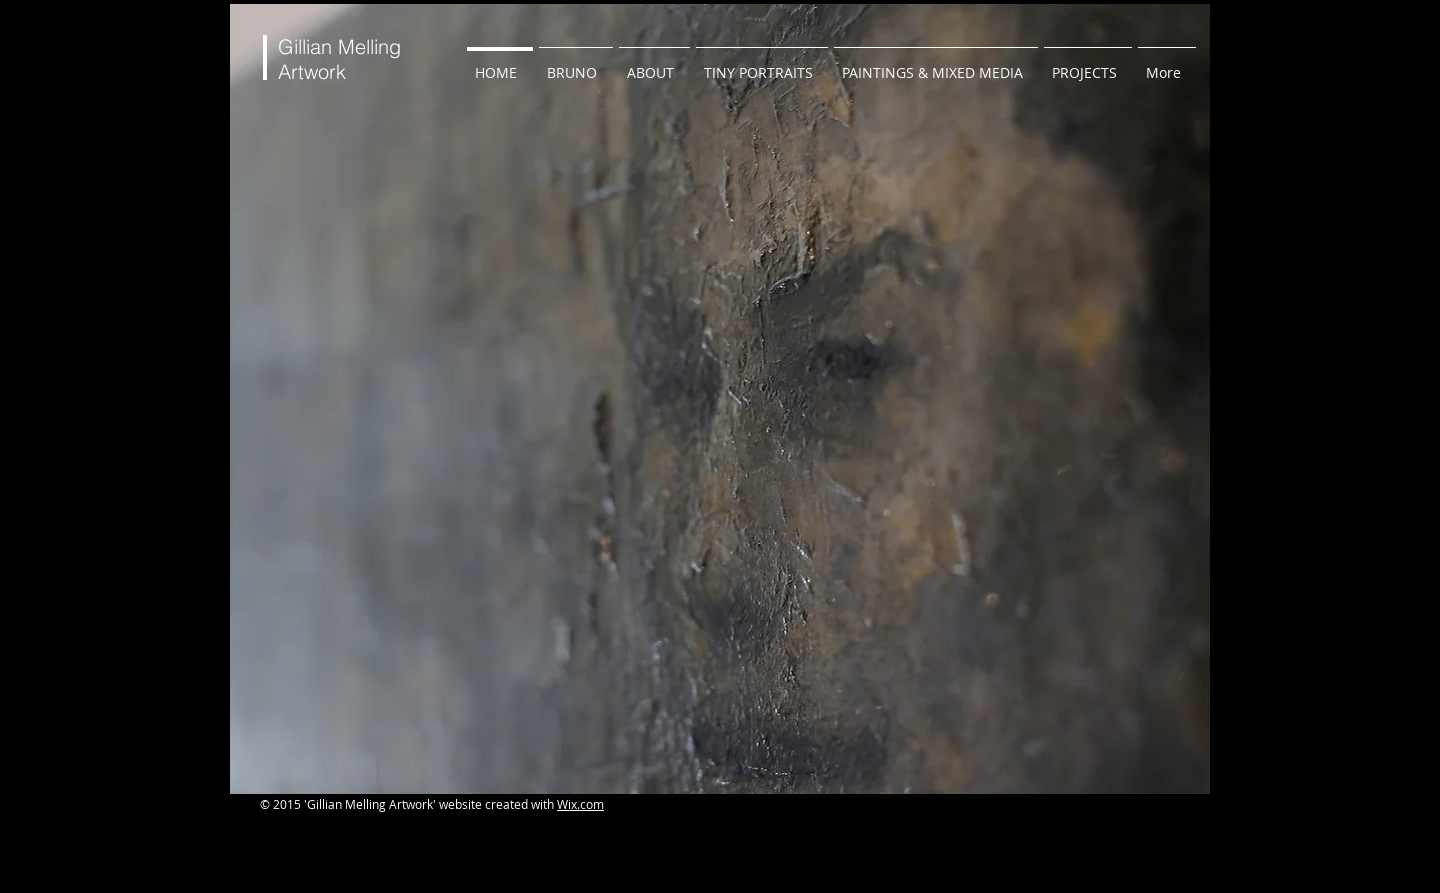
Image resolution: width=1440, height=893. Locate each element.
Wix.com (580, 804)
